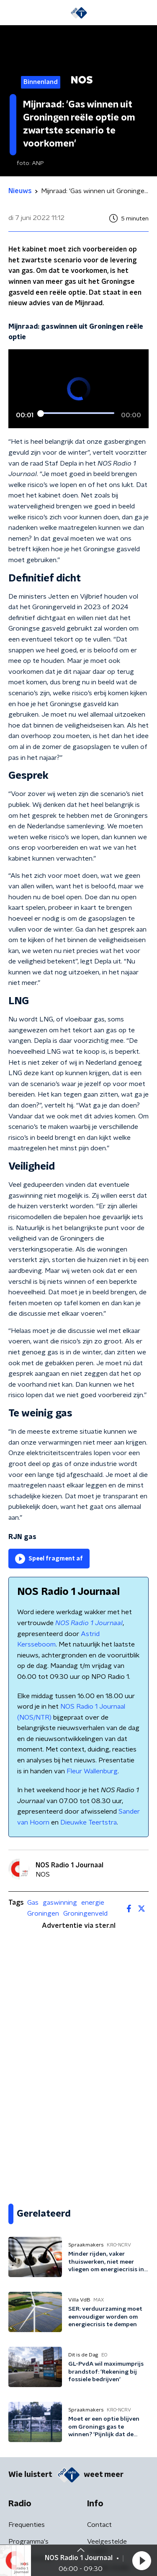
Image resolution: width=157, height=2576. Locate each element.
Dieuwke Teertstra (88, 1822)
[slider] (77, 413)
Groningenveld (85, 1913)
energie (92, 1902)
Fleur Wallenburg (92, 1771)
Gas (33, 1902)
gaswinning (60, 1902)
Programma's (28, 2541)
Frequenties (26, 2524)
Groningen (43, 1913)
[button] (141, 2560)
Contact (99, 2524)
